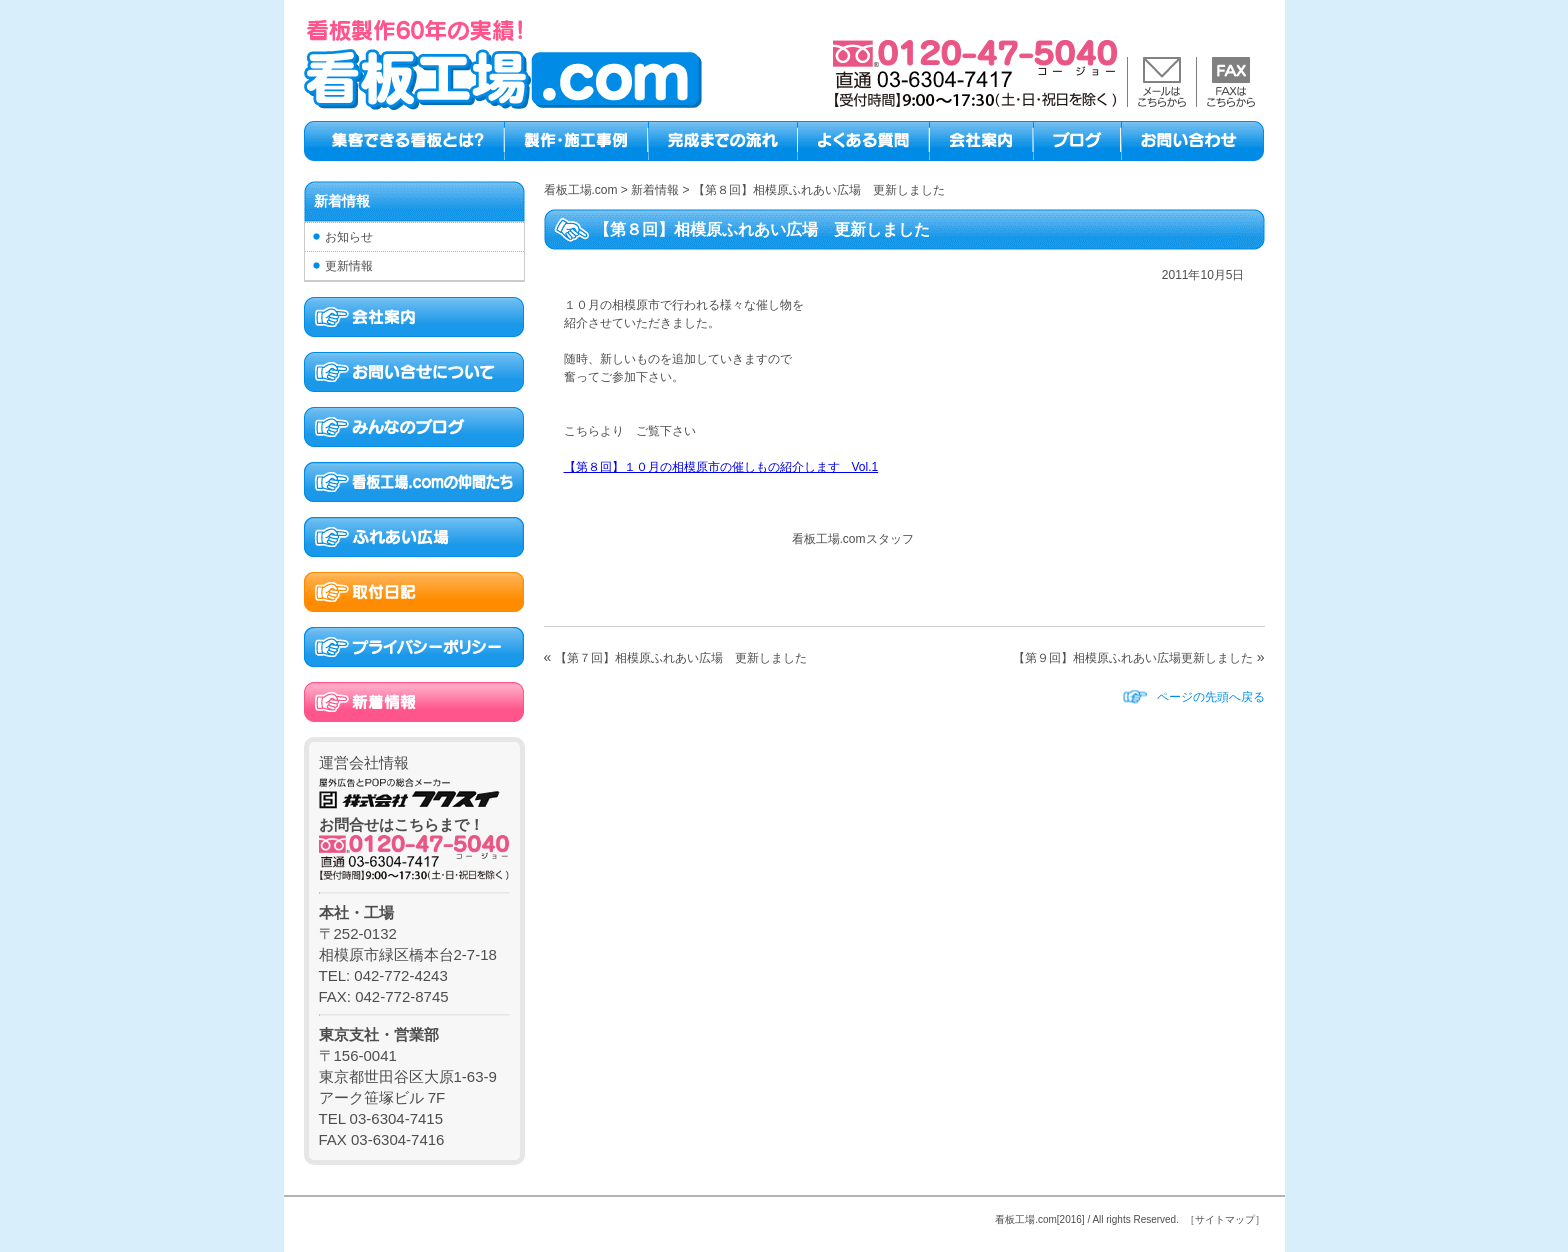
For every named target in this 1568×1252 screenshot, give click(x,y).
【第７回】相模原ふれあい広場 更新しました (681, 658)
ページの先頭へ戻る (1211, 697)
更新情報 (349, 266)
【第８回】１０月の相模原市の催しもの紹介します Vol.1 (721, 467)
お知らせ (349, 237)
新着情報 (342, 201)
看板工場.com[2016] (1039, 1219)
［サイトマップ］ (1225, 1219)
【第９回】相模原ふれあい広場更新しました (1133, 658)
